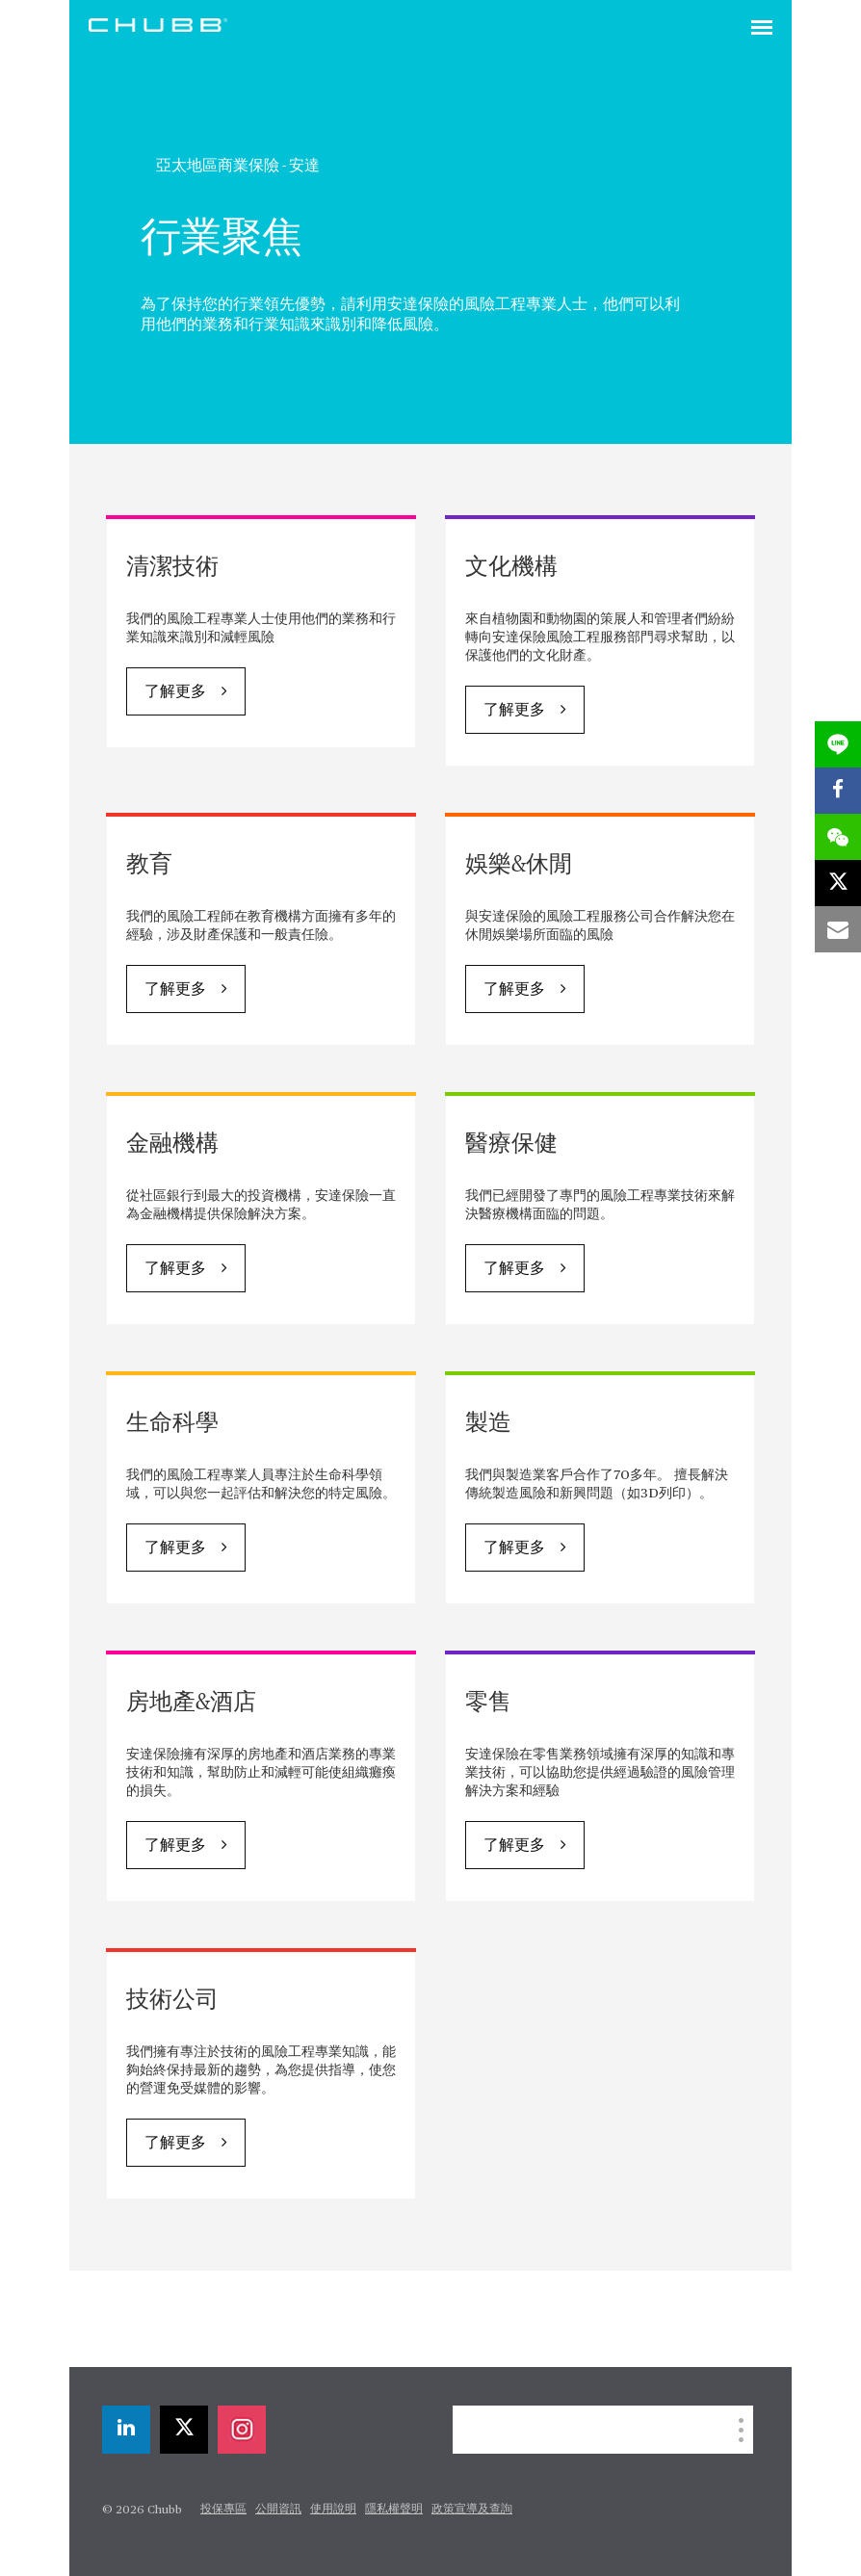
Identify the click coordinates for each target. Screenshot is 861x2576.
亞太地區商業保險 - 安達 (238, 165)
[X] (184, 2430)
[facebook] (838, 791)
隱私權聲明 (394, 2509)
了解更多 (175, 692)
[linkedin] (126, 2430)
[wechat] (838, 837)
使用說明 (333, 2509)
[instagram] (242, 2430)
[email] (838, 929)
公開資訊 (278, 2509)
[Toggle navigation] (761, 28)
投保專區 (223, 2509)
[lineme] (838, 744)
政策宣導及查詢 (471, 2509)
